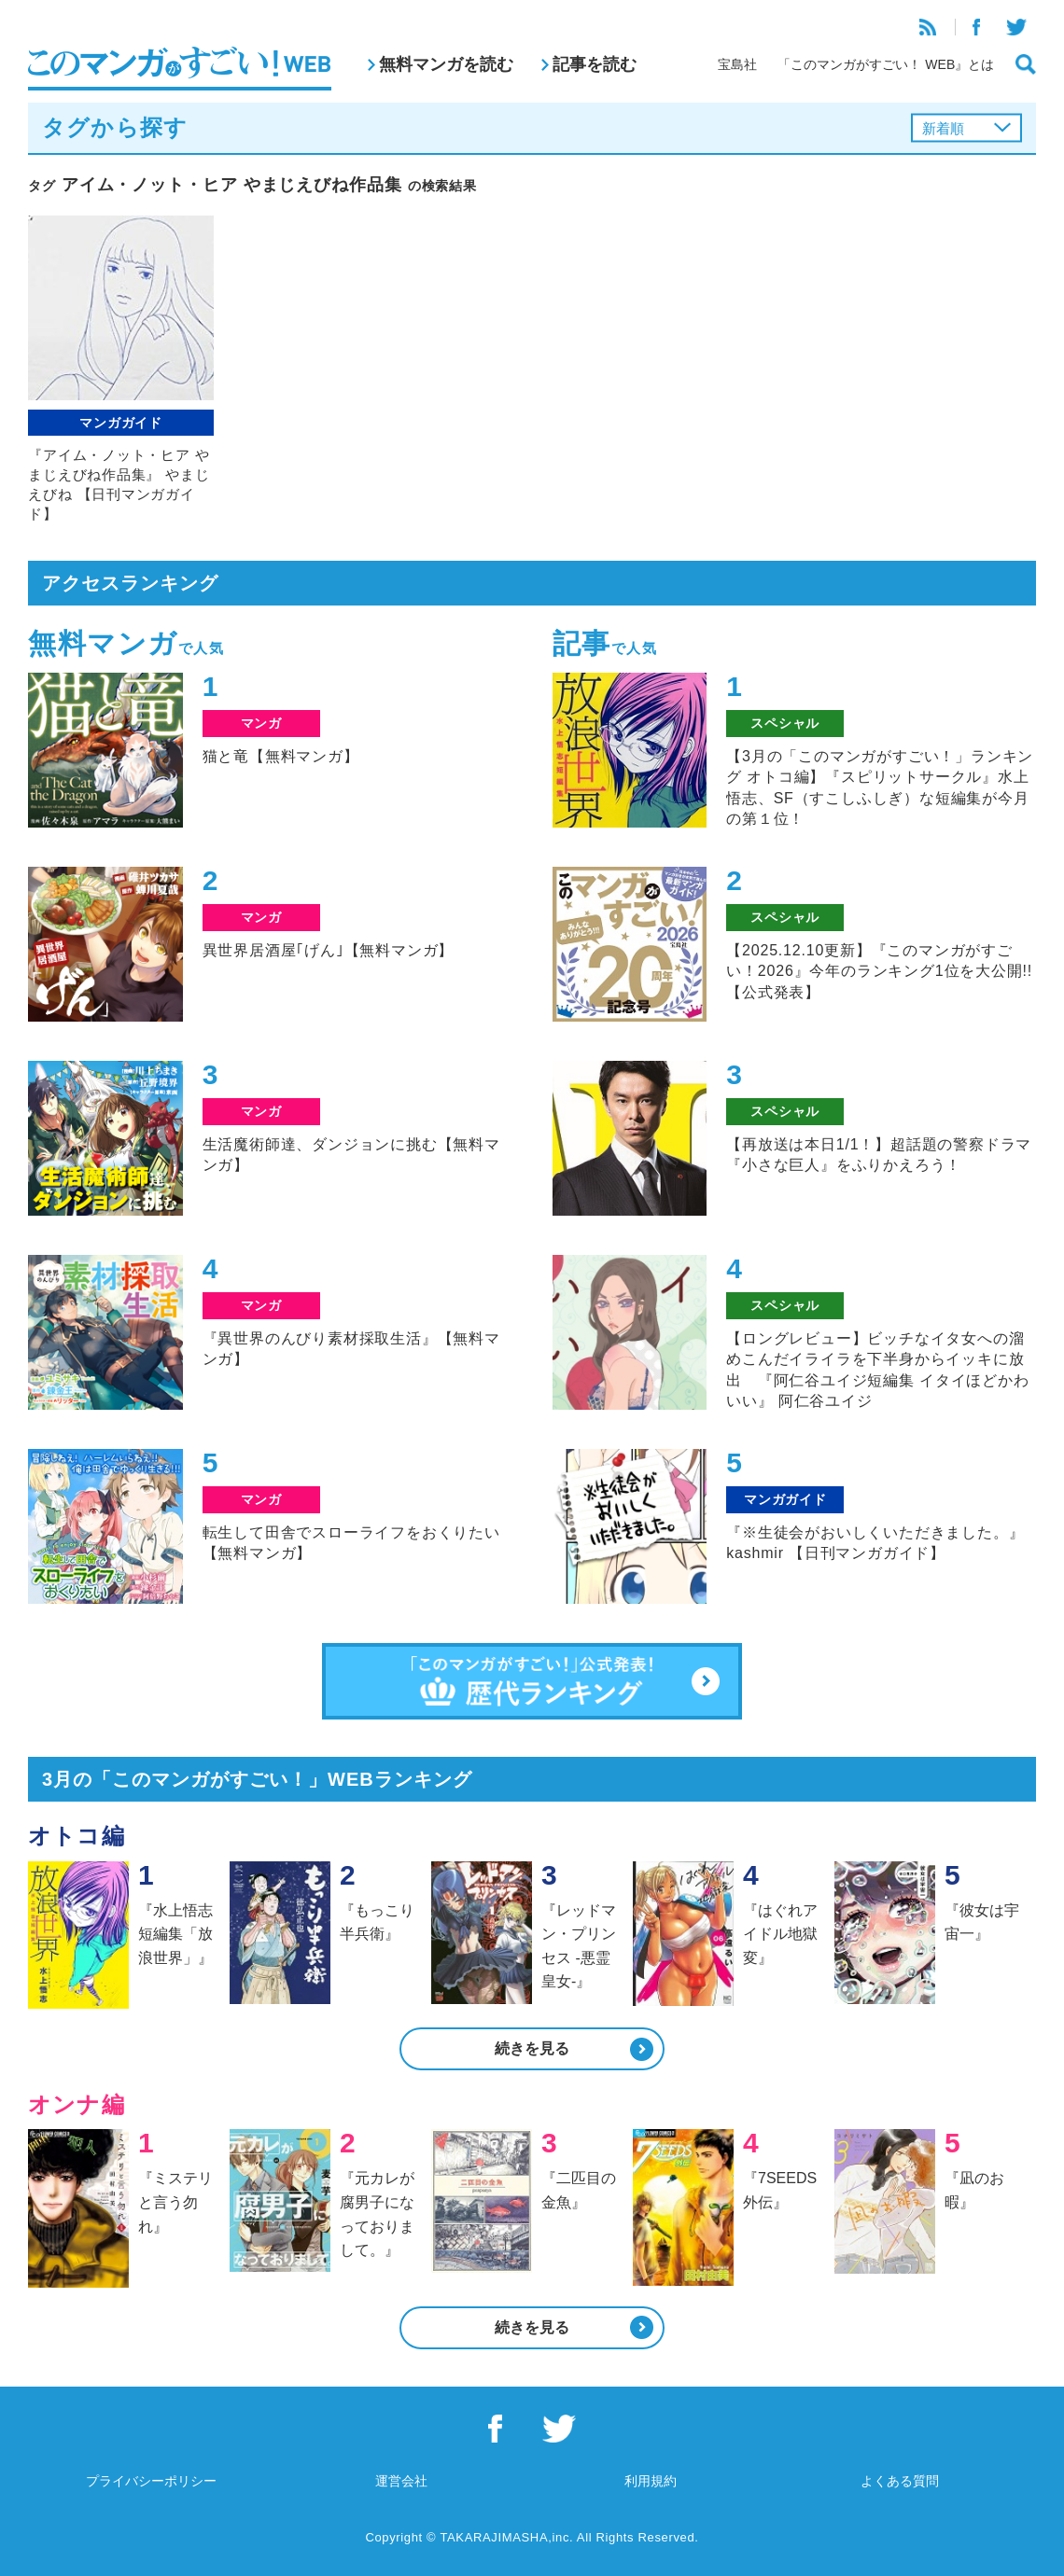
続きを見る (532, 2048)
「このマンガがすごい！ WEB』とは (885, 64)
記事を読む (595, 64)
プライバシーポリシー (151, 2480)
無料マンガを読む (446, 64)
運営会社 (401, 2480)
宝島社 (737, 64)
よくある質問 (900, 2480)
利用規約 (650, 2480)
